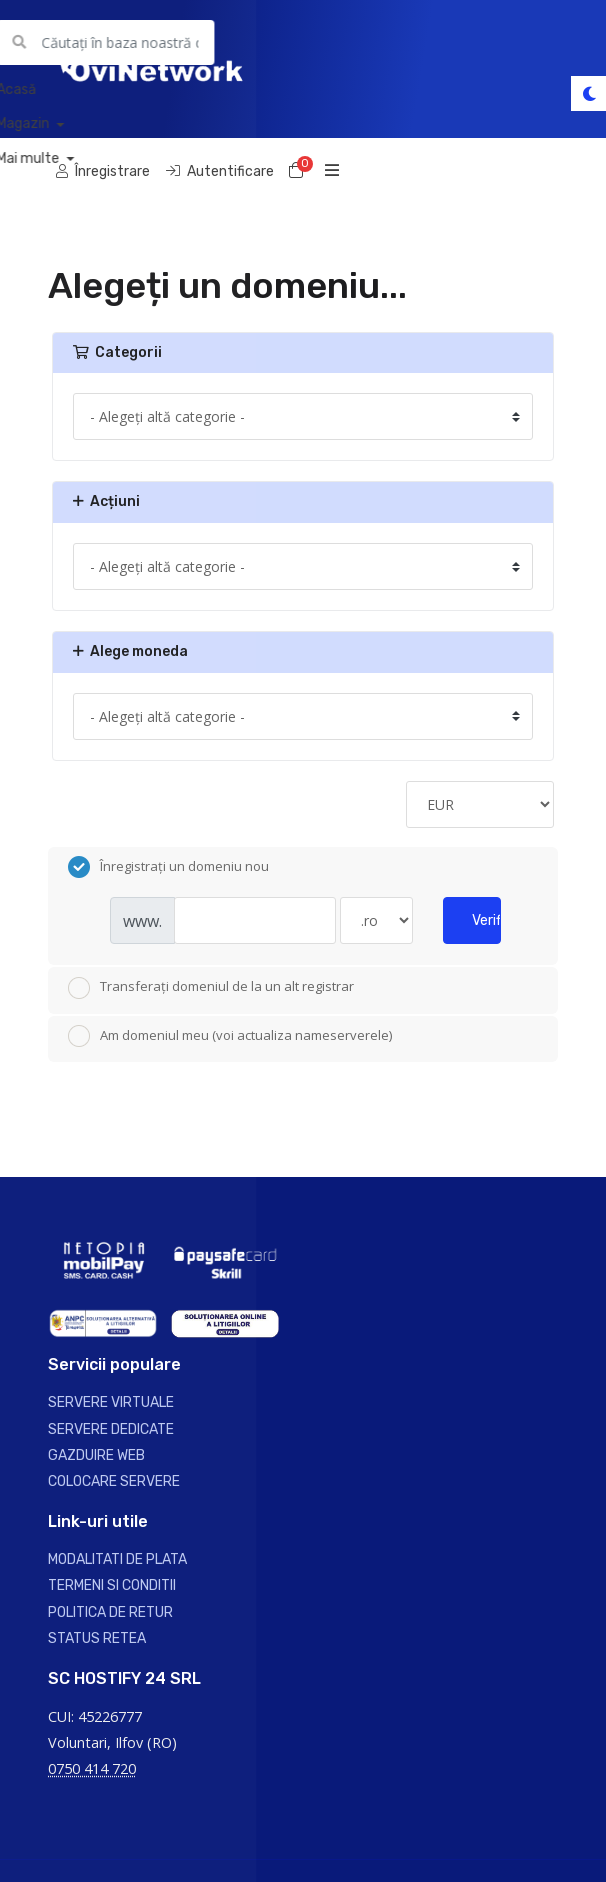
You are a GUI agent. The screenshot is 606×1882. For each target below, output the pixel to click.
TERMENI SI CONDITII (112, 1585)
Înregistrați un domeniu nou (168, 867)
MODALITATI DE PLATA (117, 1559)
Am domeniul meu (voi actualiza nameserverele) (230, 1036)
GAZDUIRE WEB (96, 1455)
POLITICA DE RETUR (110, 1612)
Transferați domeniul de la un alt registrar (211, 988)
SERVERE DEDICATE (111, 1429)
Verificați (486, 920)
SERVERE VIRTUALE (111, 1402)
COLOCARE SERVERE (114, 1481)
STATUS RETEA (97, 1638)
